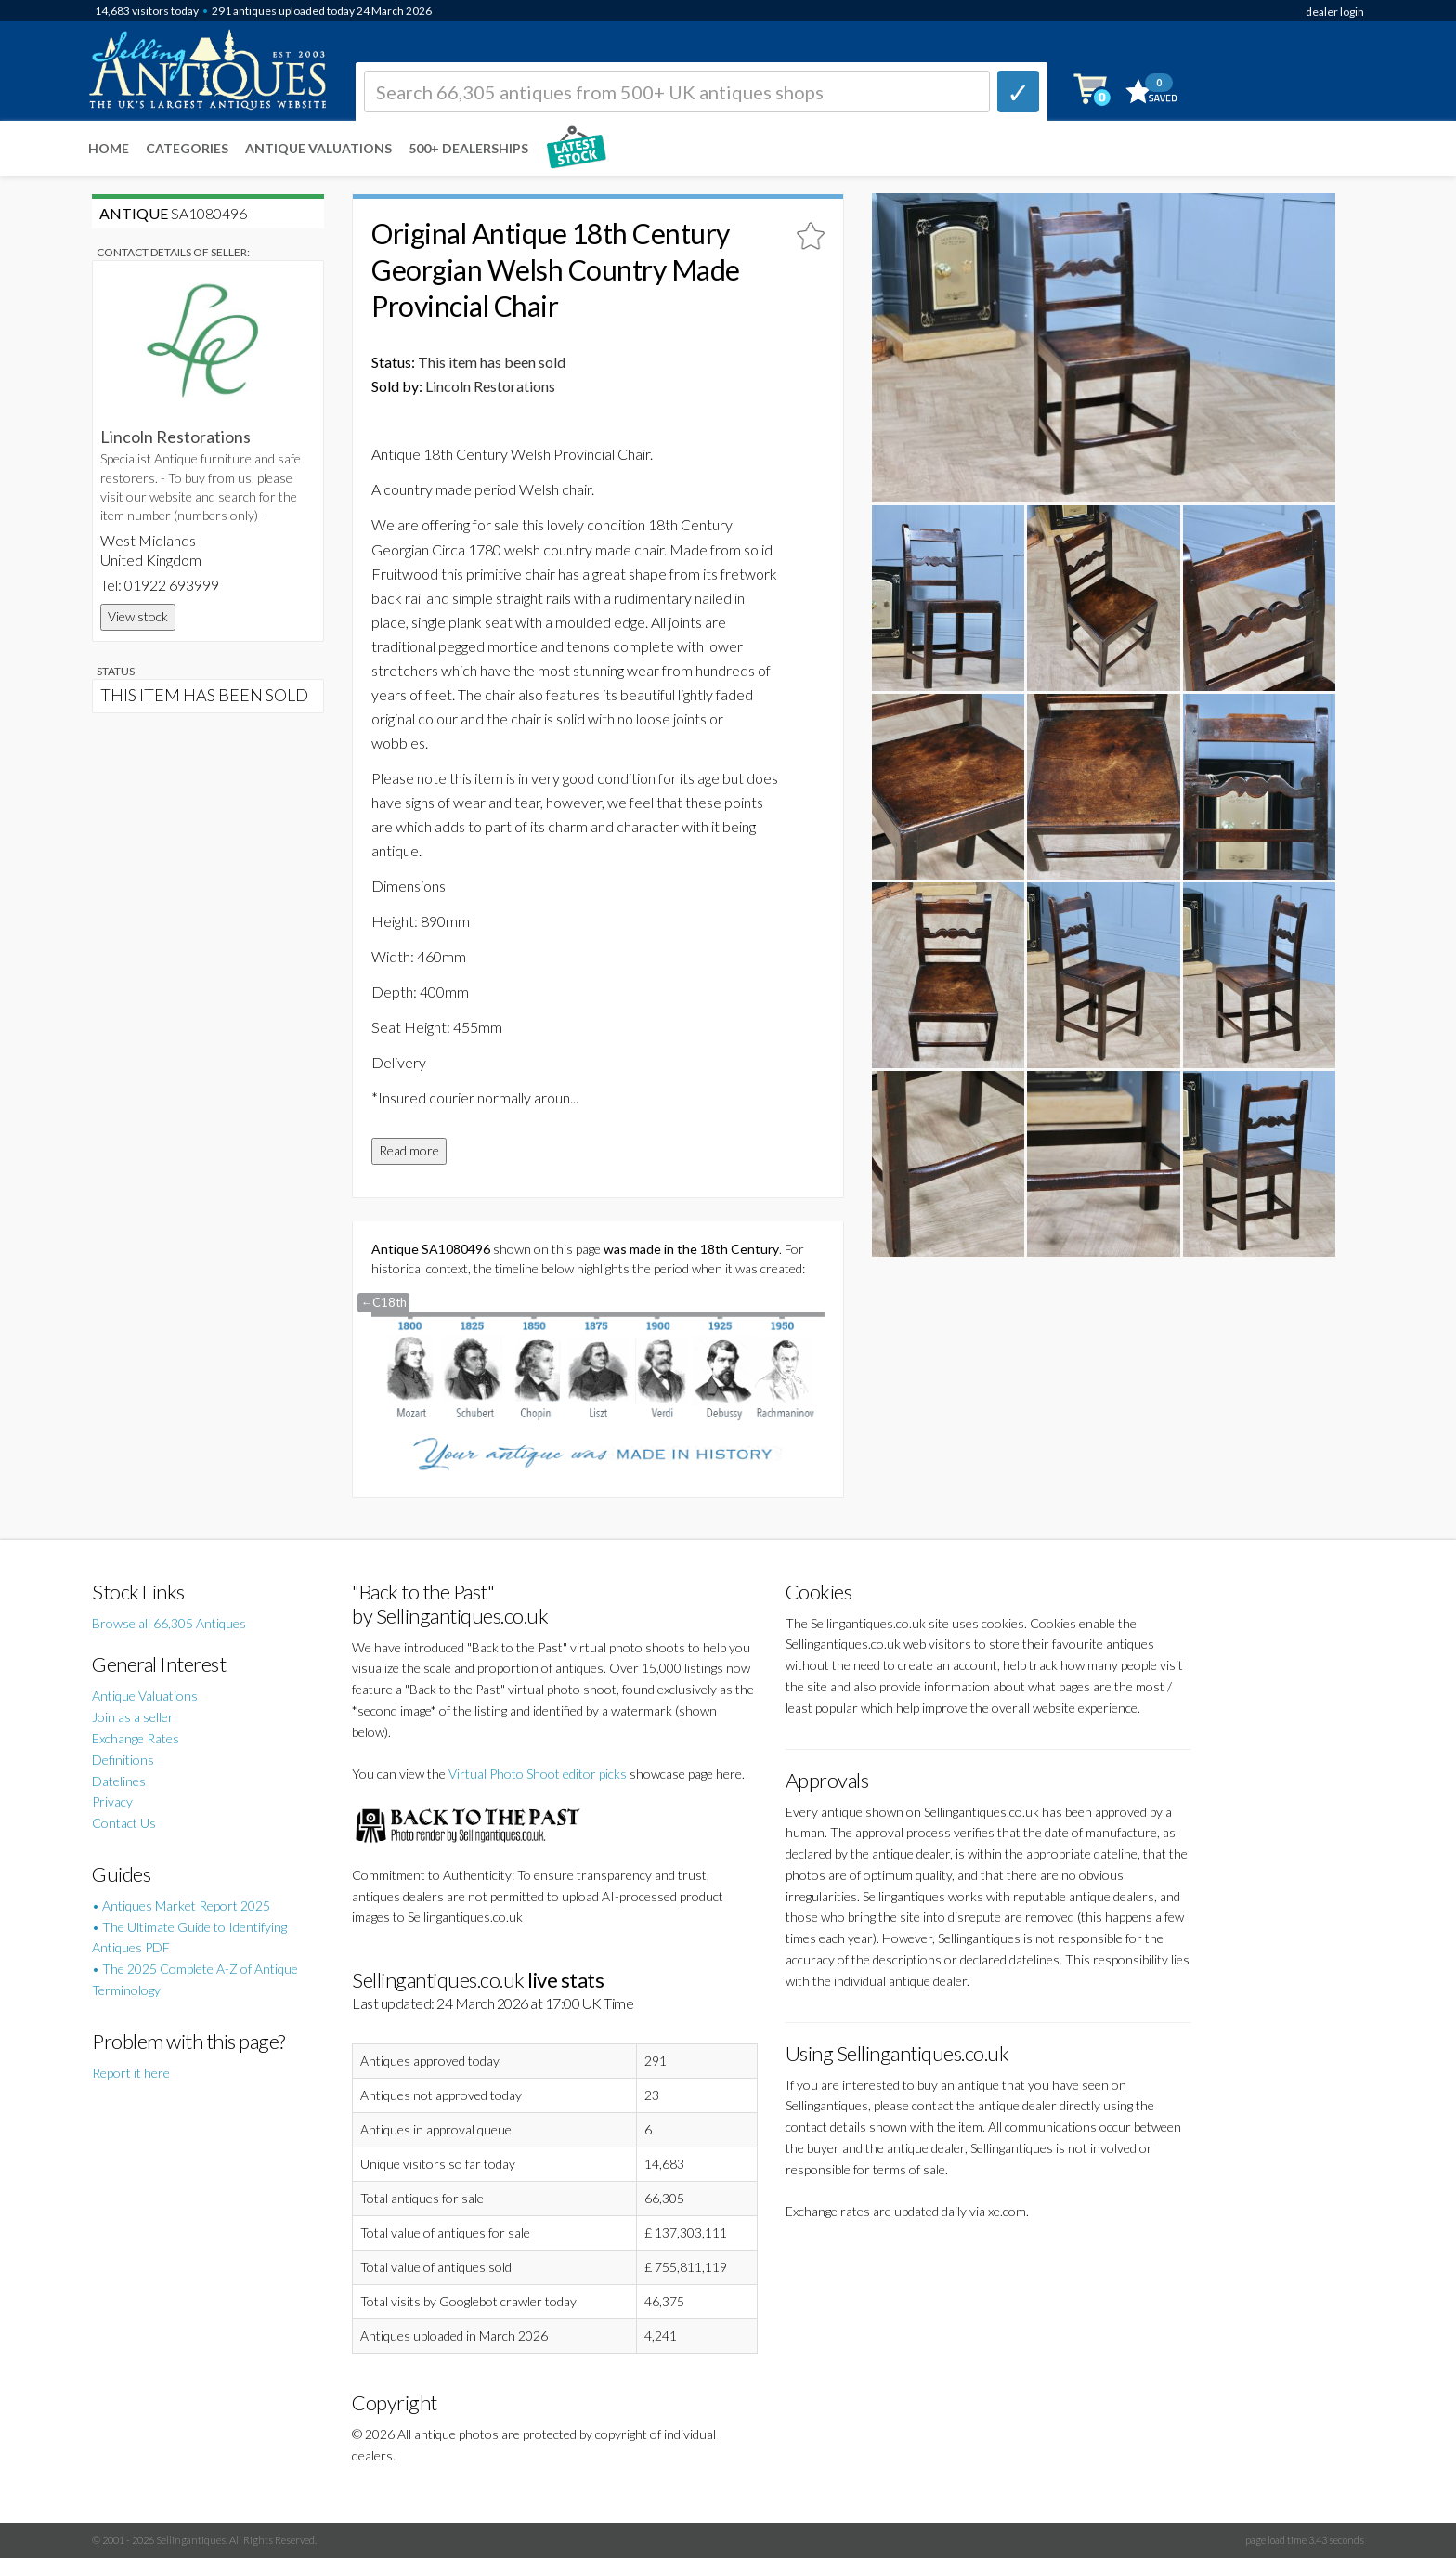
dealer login (1335, 12)
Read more (409, 1150)
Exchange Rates (135, 1738)
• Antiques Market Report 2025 (181, 1905)
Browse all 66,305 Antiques (169, 1623)
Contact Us (124, 1823)
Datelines (119, 1781)
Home (108, 148)
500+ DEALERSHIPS (468, 148)
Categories (187, 148)
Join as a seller (133, 1717)
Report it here (131, 2073)
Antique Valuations (318, 148)
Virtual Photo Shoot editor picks (537, 1773)
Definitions (123, 1760)
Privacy (112, 1801)
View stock (138, 616)
